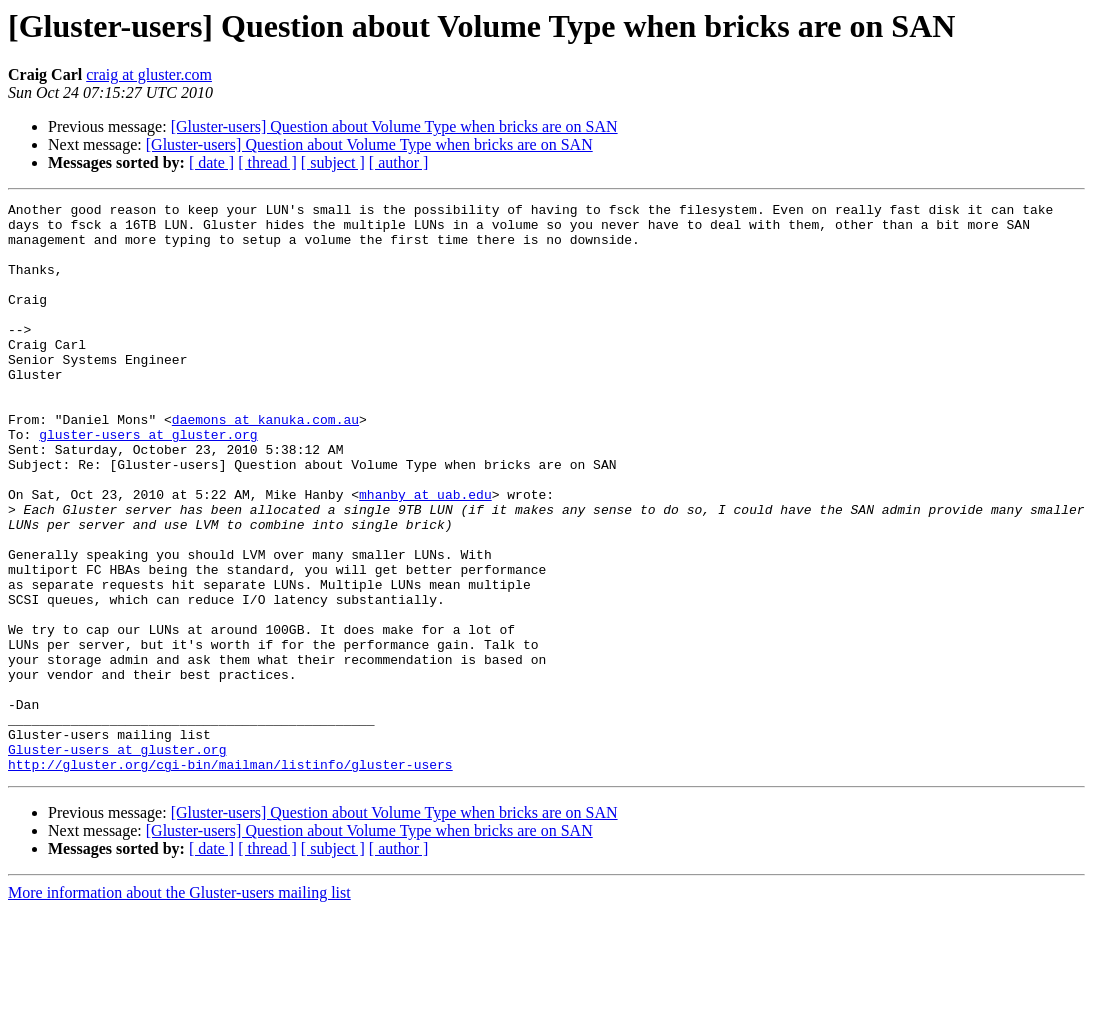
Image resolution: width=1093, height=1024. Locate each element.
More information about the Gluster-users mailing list (179, 1006)
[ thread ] (267, 162)
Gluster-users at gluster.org (117, 860)
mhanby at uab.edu (425, 554)
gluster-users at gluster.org (148, 482)
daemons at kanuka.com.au (265, 464)
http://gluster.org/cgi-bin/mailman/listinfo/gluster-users (230, 878)
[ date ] (211, 162)
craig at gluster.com (149, 74)
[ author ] (399, 162)
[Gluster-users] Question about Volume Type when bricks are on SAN (394, 126)
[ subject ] (333, 162)
